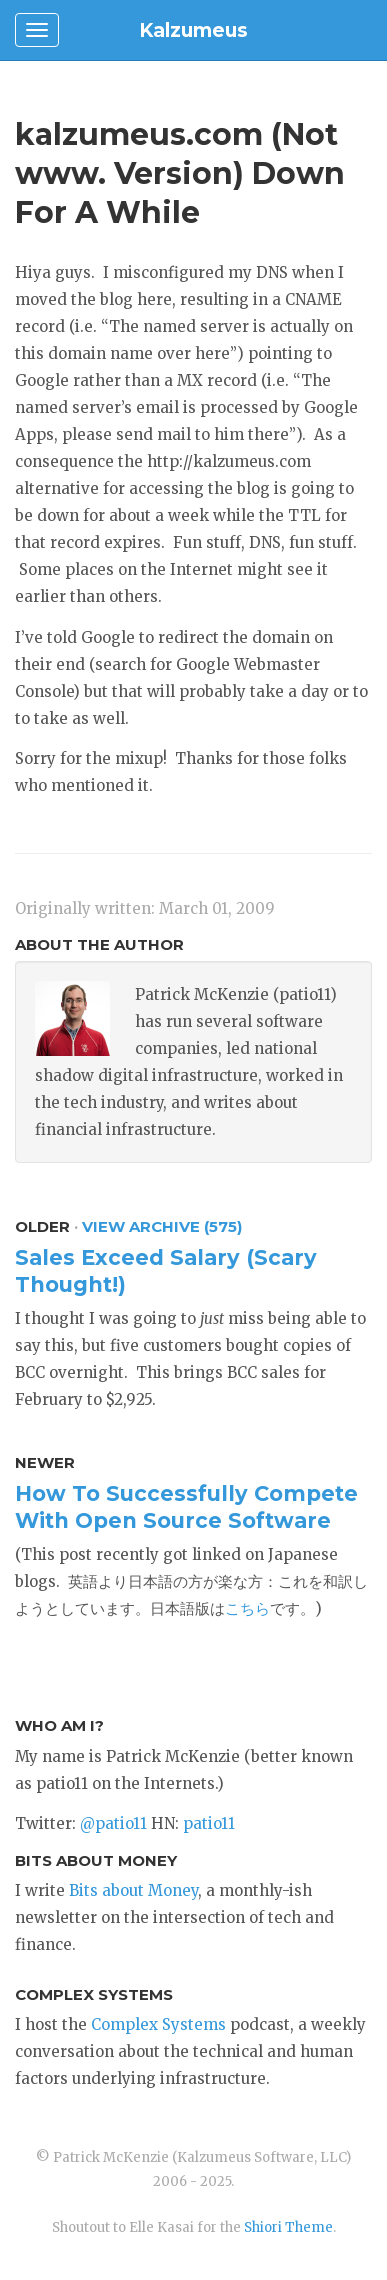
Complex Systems (158, 2024)
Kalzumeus (193, 30)
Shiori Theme (288, 2227)
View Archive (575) (162, 1226)
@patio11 (113, 1823)
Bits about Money (133, 1890)
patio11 (209, 1823)
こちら (247, 1608)
